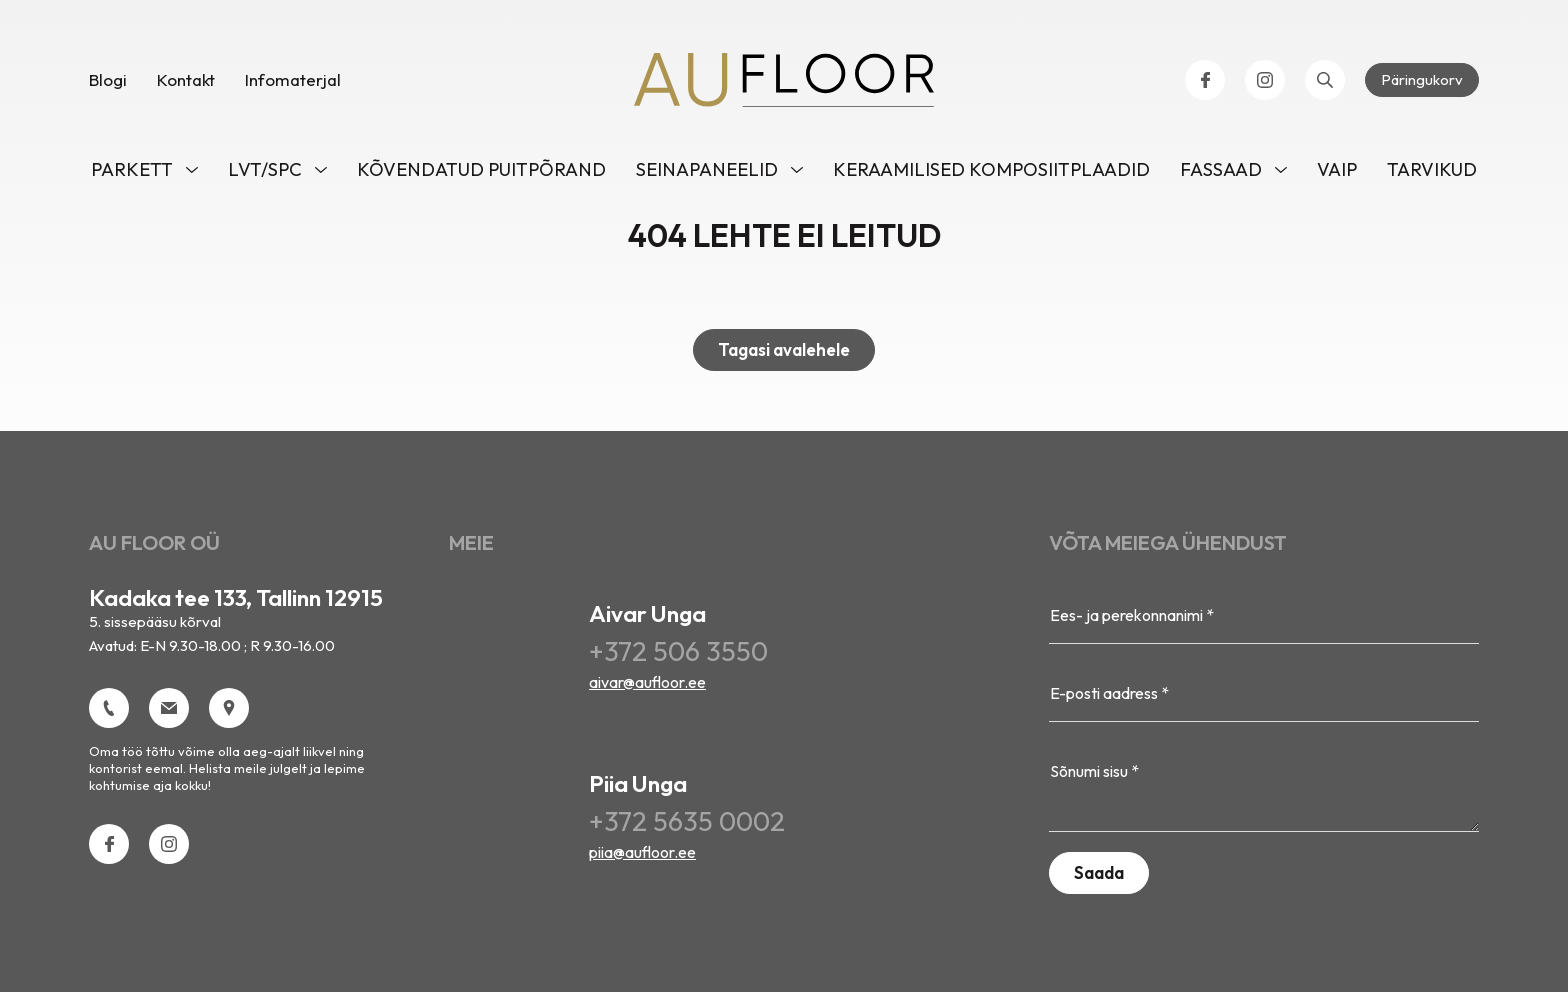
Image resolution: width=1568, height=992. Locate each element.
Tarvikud (1432, 169)
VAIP (1337, 169)
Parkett (132, 169)
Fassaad (1221, 169)
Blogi (108, 79)
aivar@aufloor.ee (647, 682)
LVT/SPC (265, 169)
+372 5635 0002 (687, 821)
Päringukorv (1422, 79)
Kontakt (186, 79)
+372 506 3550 (678, 651)
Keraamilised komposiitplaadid (991, 169)
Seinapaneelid (707, 169)
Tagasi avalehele (784, 349)
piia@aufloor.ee (642, 852)
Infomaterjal (293, 79)
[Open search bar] (1325, 80)
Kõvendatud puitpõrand (481, 169)
